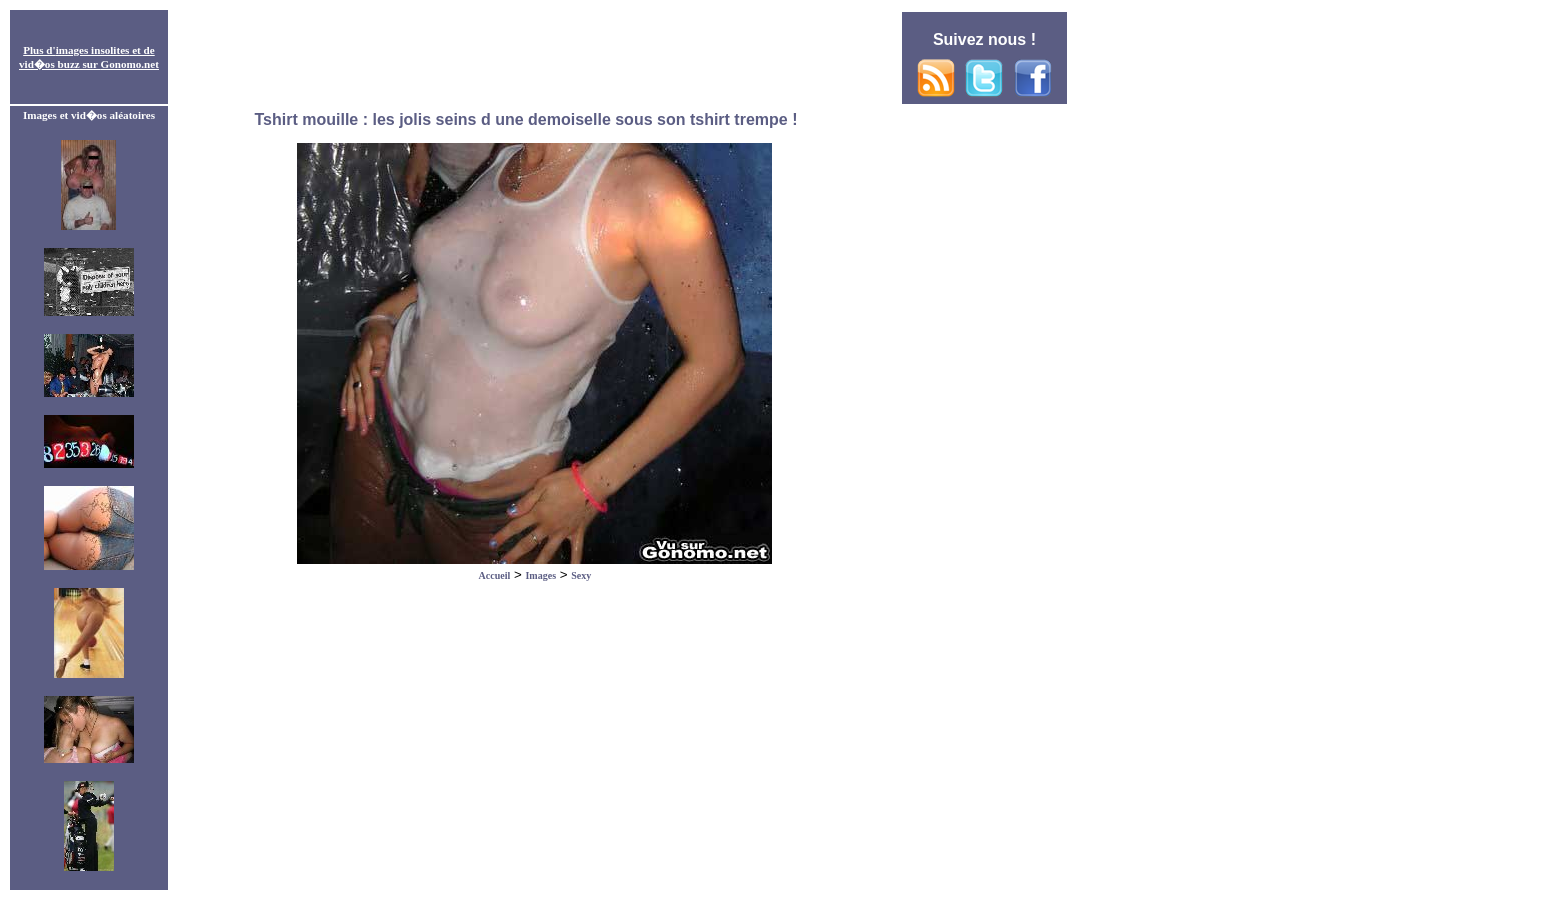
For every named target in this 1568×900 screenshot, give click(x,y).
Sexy (581, 575)
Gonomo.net (130, 64)
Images (540, 575)
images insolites (93, 50)
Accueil (495, 575)
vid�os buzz (49, 64)
